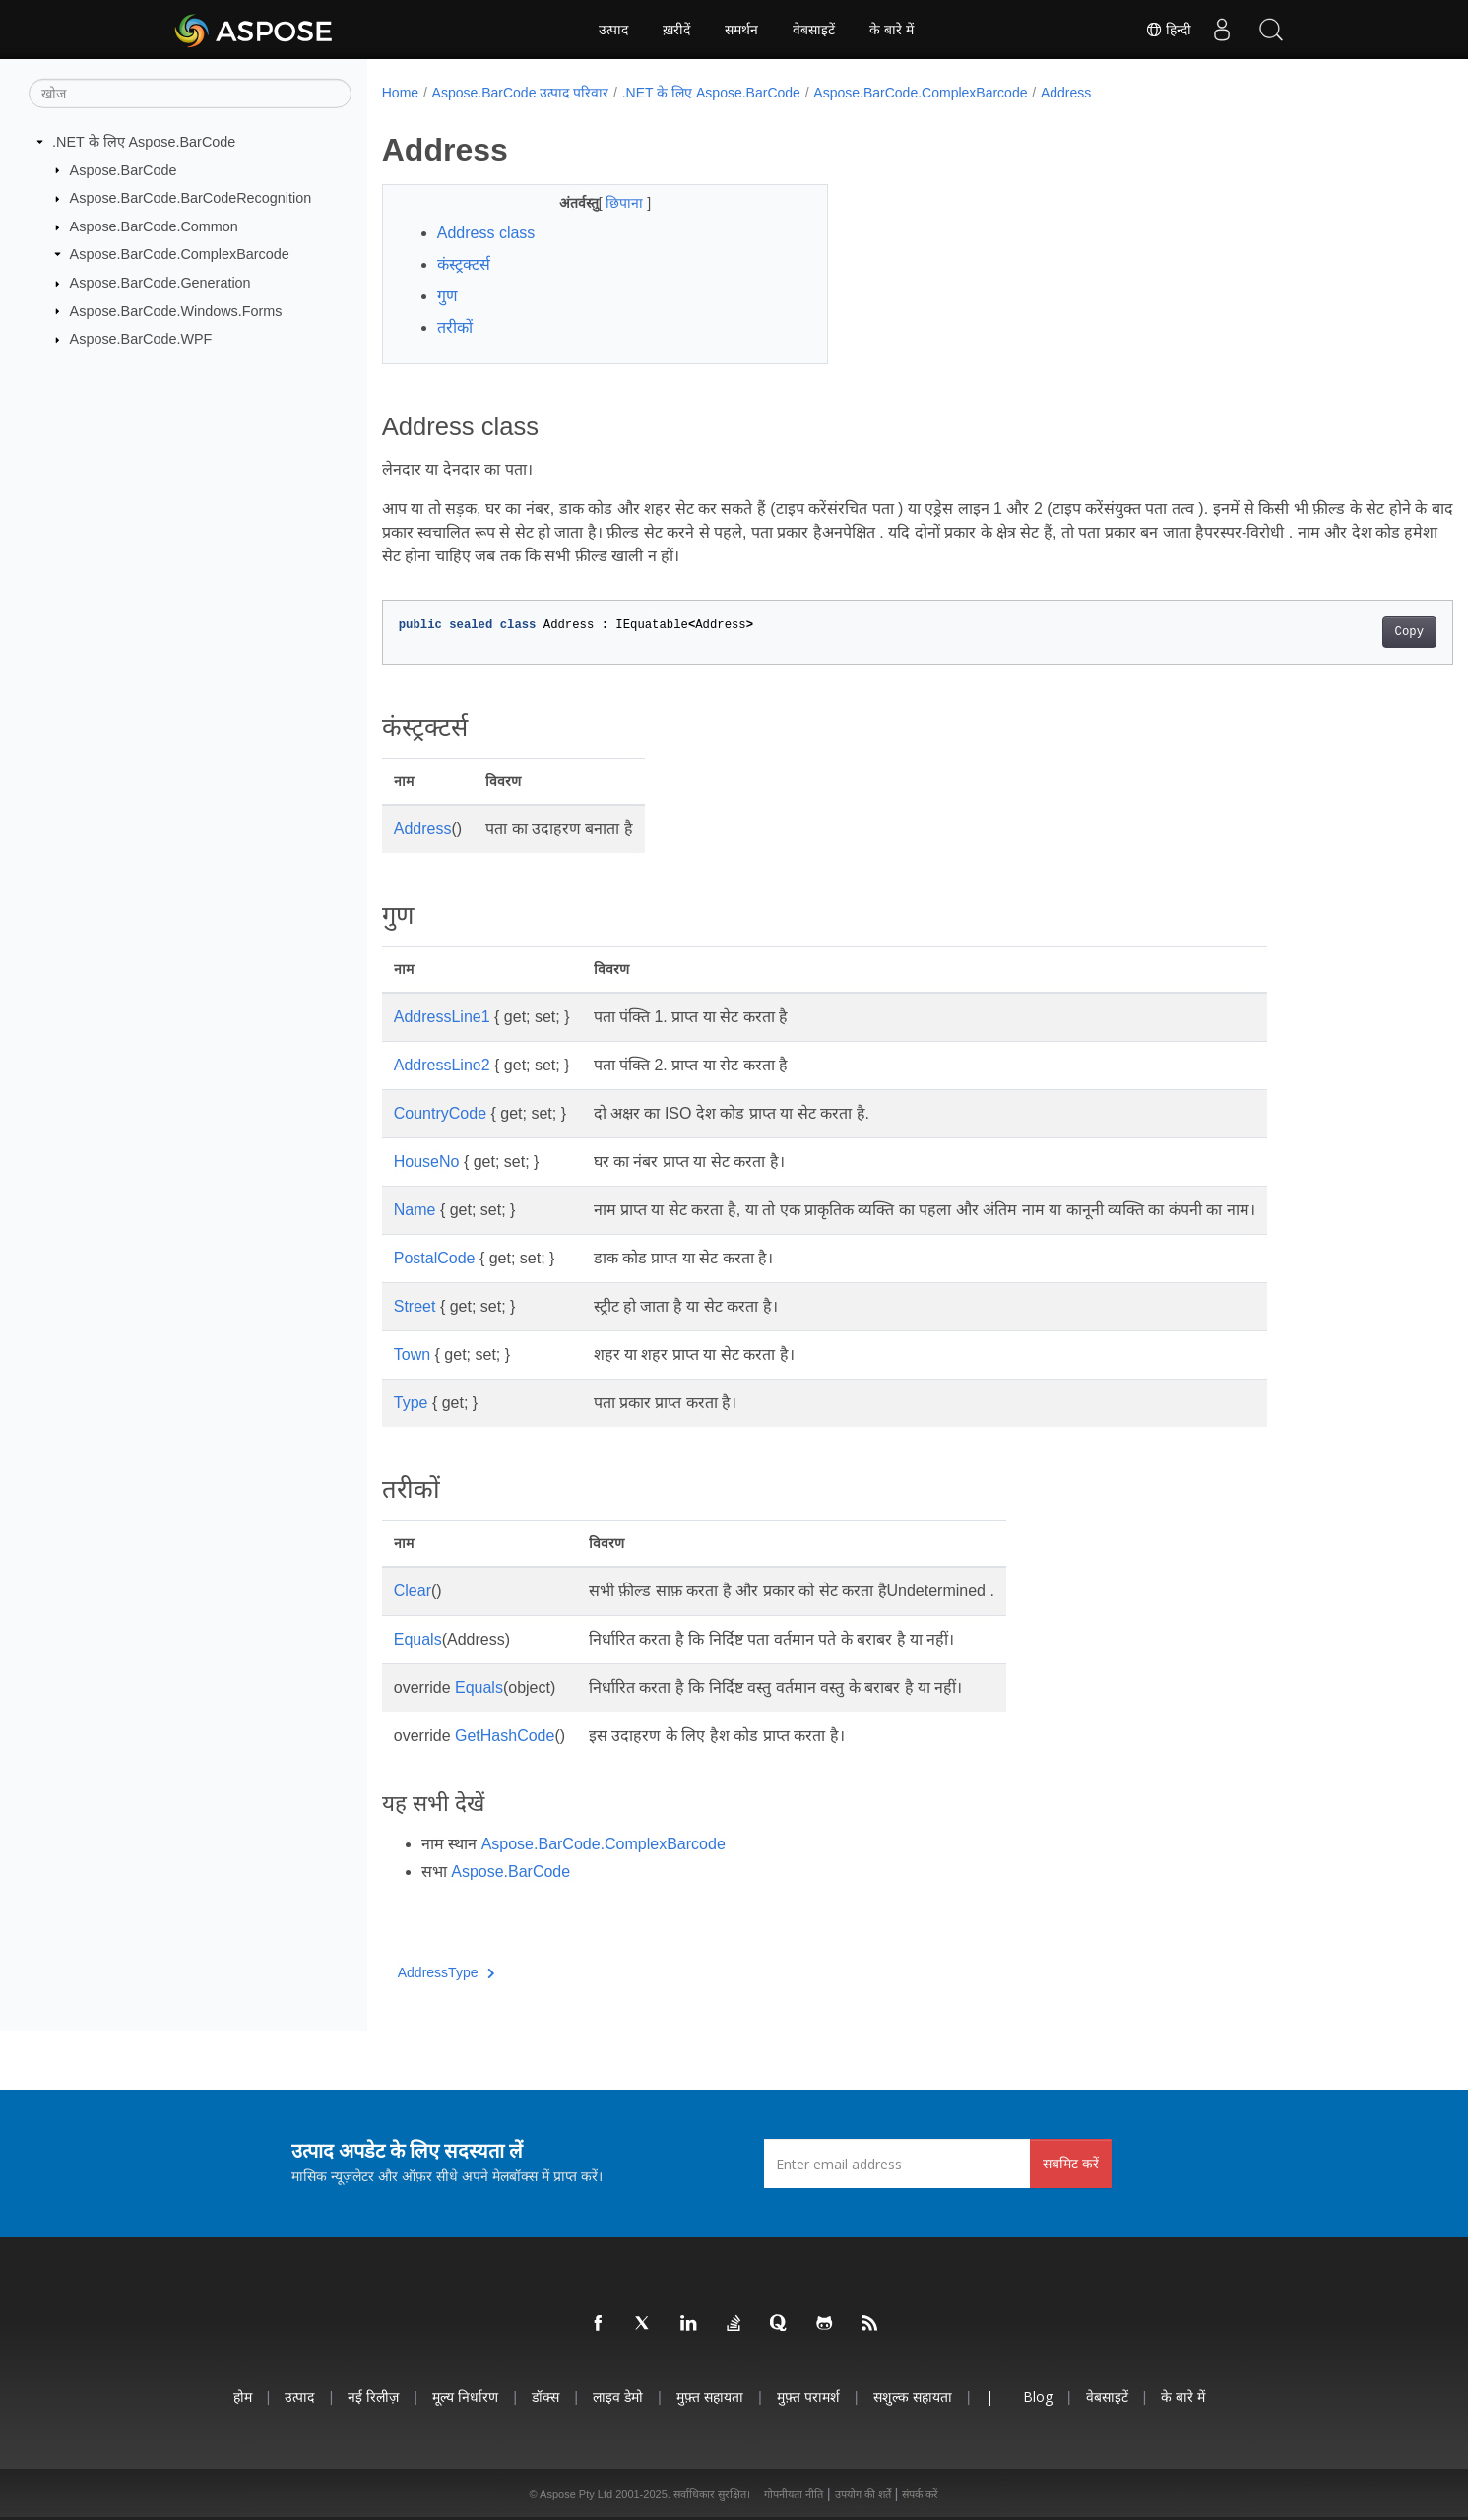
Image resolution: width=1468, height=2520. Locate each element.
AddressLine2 (442, 1065)
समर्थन (741, 29)
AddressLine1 (442, 1016)
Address (1066, 92)
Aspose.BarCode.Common (154, 226)
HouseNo (427, 1161)
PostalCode (435, 1258)
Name (415, 1209)
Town (412, 1354)
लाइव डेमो (618, 2396)
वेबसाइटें (814, 29)
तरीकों (455, 327)
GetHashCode (504, 1735)
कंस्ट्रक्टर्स (463, 264)
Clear (412, 1591)
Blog (1038, 2396)
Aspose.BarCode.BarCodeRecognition (191, 198)
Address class (486, 233)
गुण (447, 296)
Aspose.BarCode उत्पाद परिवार (520, 92)
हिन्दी (1168, 29)
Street (415, 1306)
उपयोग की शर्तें (863, 2494)
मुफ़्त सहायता (709, 2396)
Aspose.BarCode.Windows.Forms (176, 310)
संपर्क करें (920, 2494)
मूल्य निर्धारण (465, 2396)
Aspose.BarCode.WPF (141, 339)
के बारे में (891, 29)
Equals (418, 1639)
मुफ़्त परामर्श (808, 2396)
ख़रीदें (676, 29)
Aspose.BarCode (123, 169)
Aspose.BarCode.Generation (160, 283)
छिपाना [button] (611, 203)
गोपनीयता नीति (793, 2494)
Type (411, 1402)
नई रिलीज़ (373, 2396)
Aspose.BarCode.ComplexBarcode (179, 254)
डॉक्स (545, 2396)
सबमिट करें (1071, 2163)
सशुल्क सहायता (912, 2396)
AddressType (446, 1972)
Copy (1335, 632)
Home (400, 92)
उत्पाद (613, 29)
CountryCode (440, 1113)
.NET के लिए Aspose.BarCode (143, 142)
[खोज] (190, 93)
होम (242, 2396)
